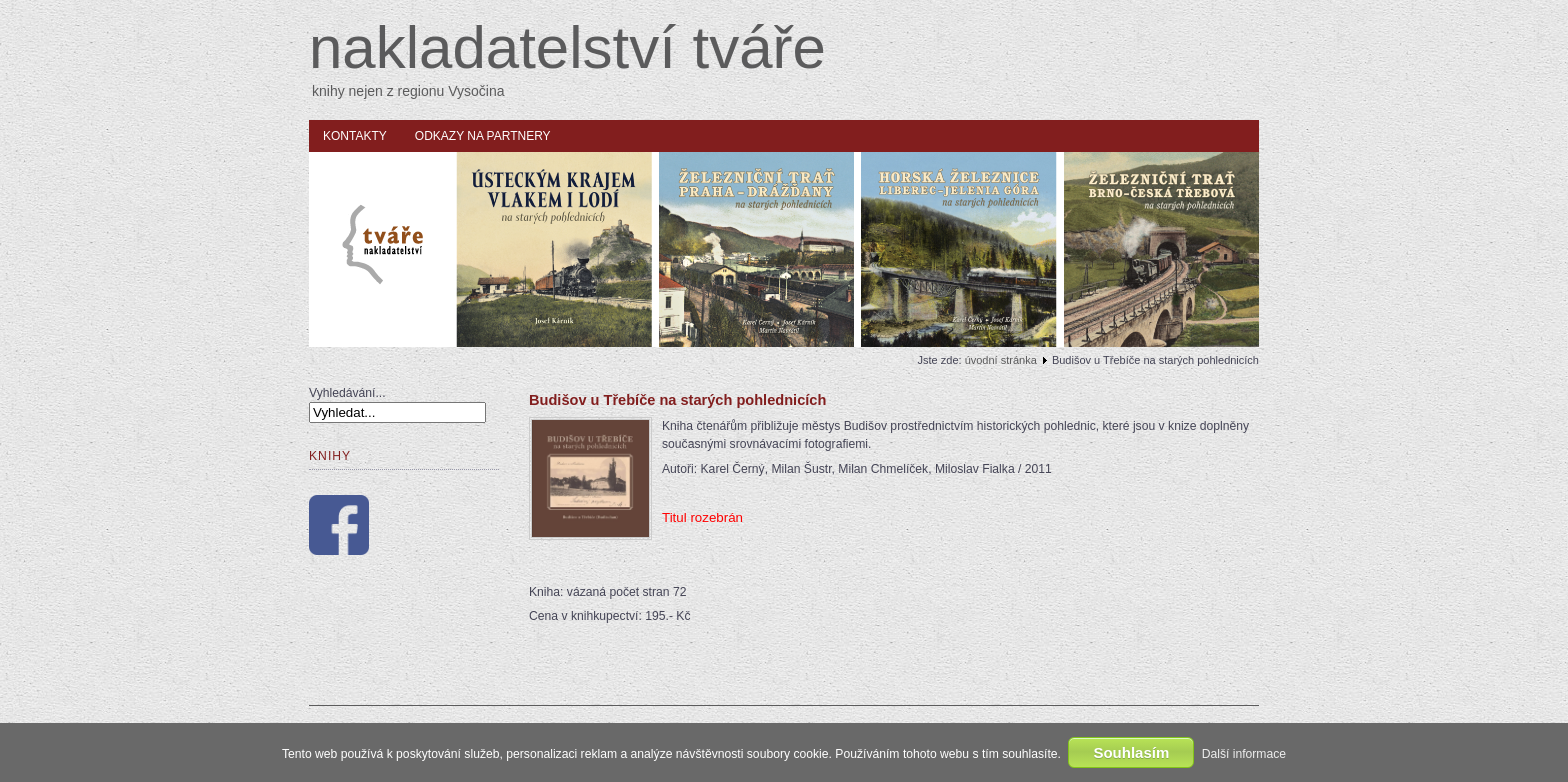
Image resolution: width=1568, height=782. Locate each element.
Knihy (330, 456)
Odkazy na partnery (483, 136)
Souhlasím (1131, 752)
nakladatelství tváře (567, 47)
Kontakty (355, 136)
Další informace (1244, 754)
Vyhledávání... (347, 393)
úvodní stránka (1001, 360)
